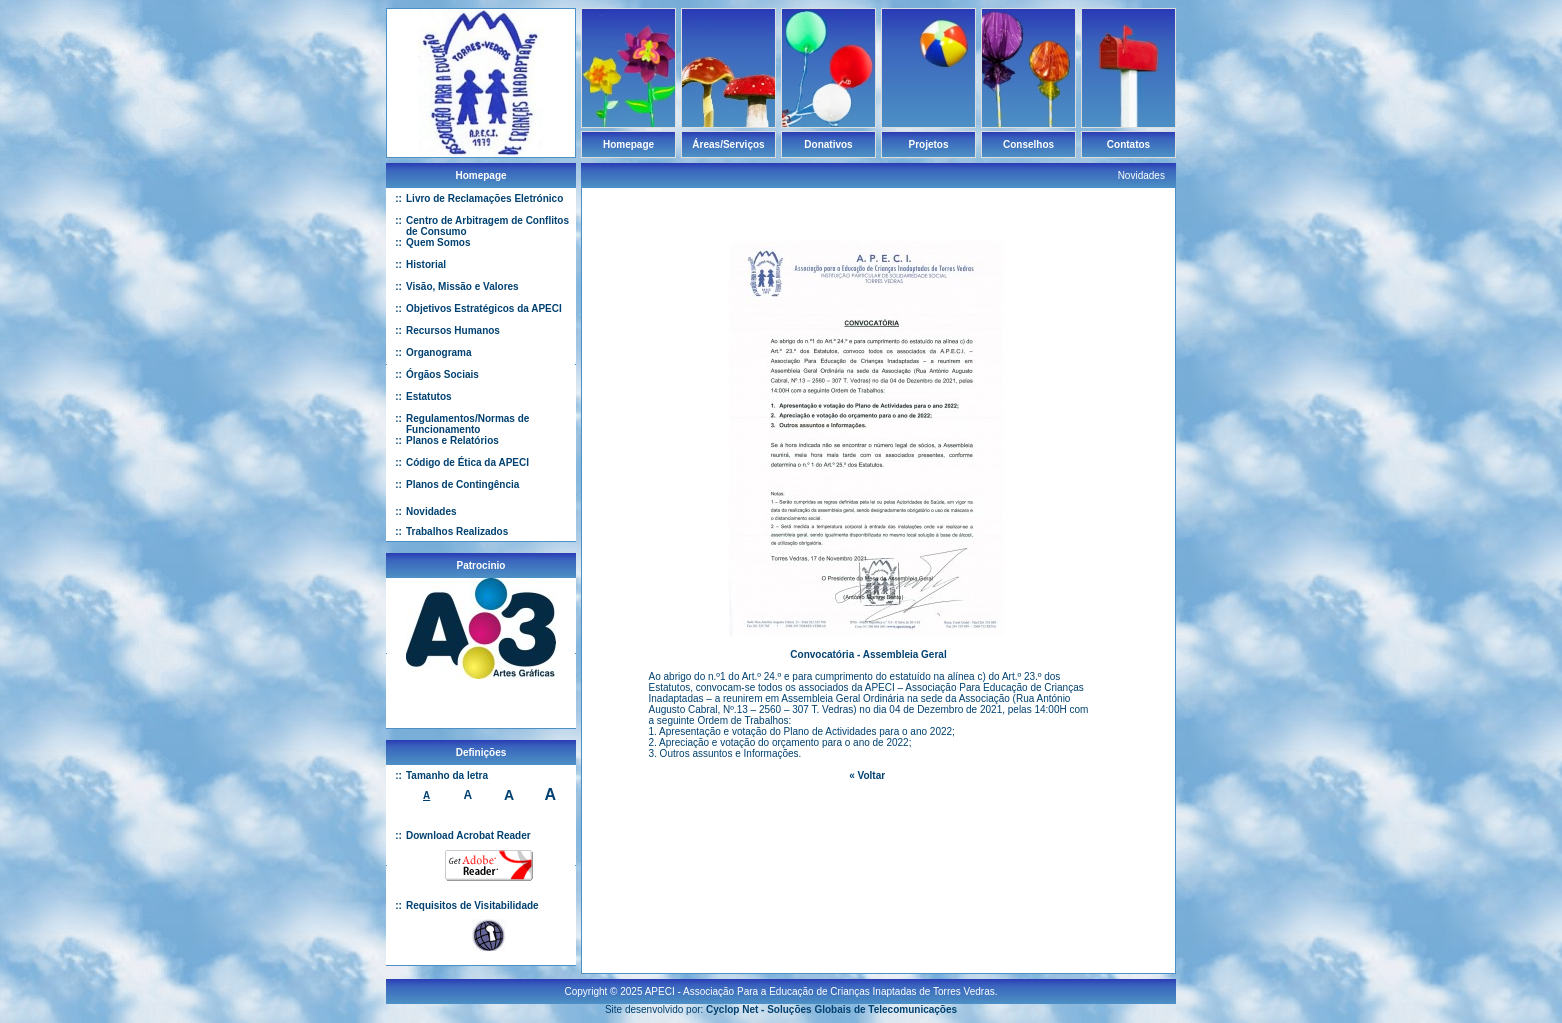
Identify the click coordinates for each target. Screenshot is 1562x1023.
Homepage (628, 144)
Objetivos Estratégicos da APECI (484, 308)
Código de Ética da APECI (467, 462)
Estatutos (429, 396)
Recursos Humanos (453, 330)
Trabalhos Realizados (457, 531)
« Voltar (867, 775)
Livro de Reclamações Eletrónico (484, 198)
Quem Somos (438, 242)
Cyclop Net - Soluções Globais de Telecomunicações (831, 1001)
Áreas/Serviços (728, 144)
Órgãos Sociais (442, 374)
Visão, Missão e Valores (462, 286)
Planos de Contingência (462, 484)
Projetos (928, 144)
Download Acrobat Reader (468, 835)
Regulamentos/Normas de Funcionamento (467, 424)
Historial (426, 264)
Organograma (439, 352)
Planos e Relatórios (452, 440)
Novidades (431, 511)
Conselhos (1028, 144)
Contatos (1128, 144)
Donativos (828, 144)
